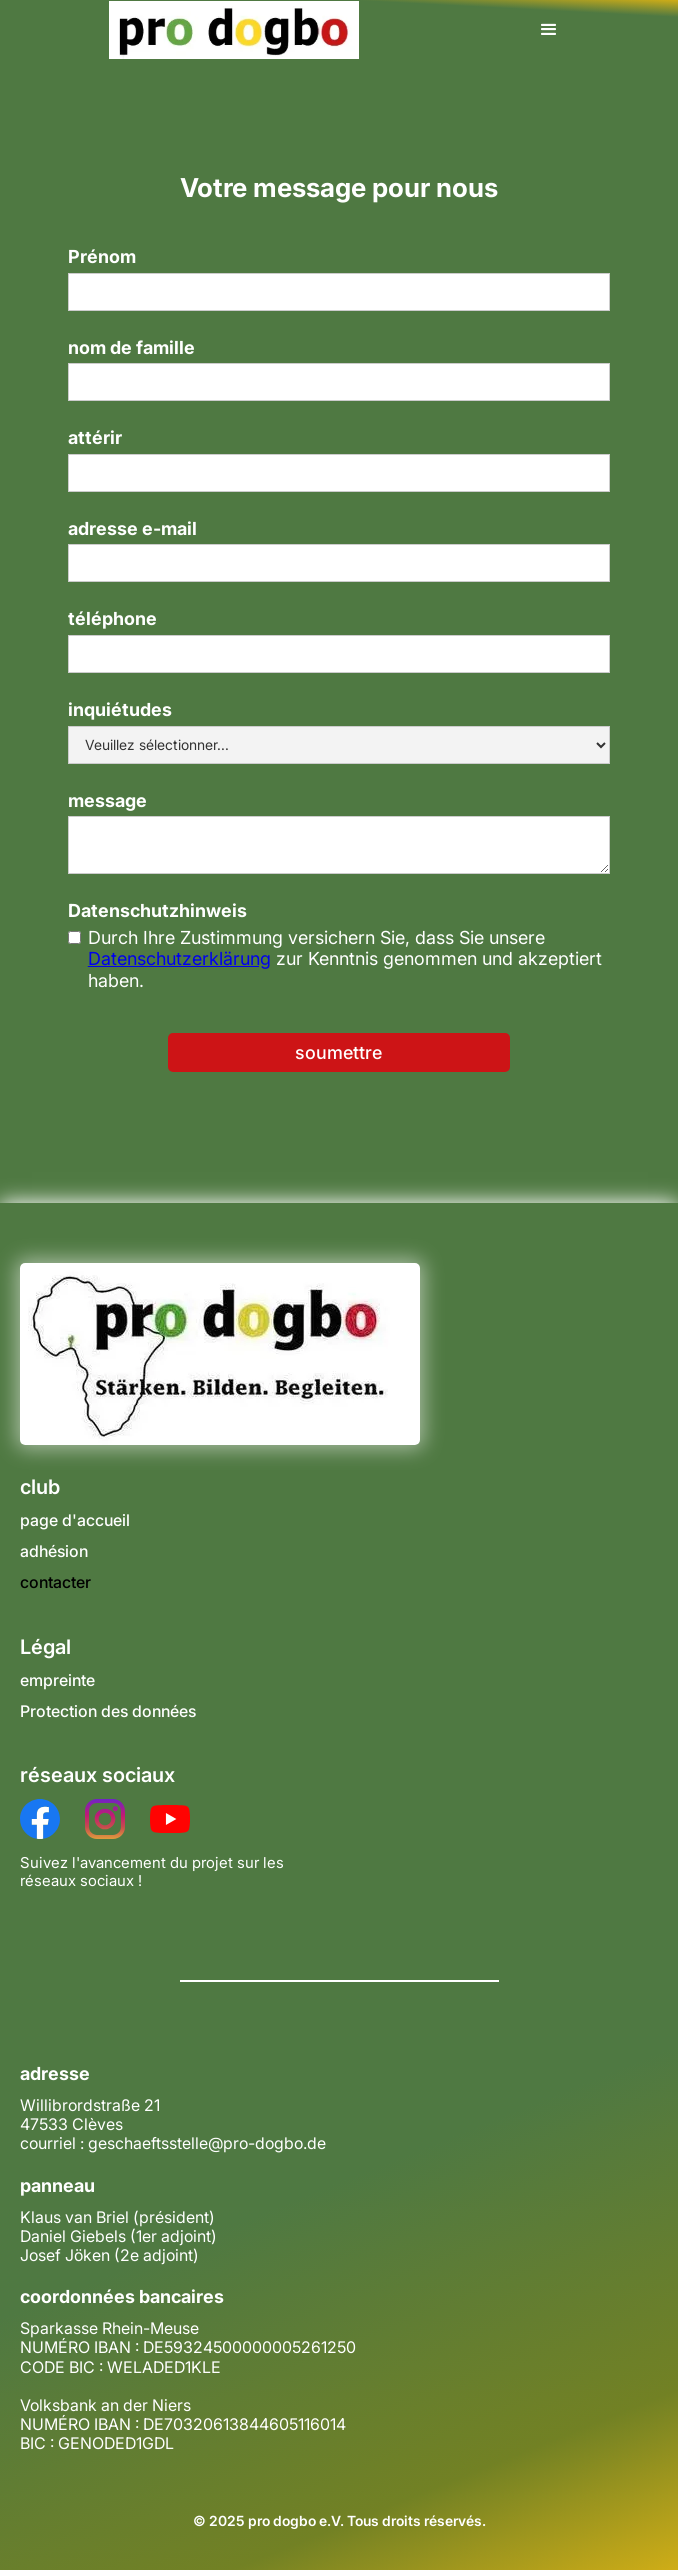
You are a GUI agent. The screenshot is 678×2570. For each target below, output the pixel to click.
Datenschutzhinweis (157, 910)
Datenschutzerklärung (179, 958)
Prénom (102, 256)
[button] (549, 30)
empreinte (57, 1680)
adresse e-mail (132, 528)
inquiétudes (120, 709)
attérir (95, 437)
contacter (55, 1582)
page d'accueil (75, 1520)
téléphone (112, 618)
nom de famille (131, 347)
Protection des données (108, 1711)
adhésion (54, 1551)
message (107, 800)
